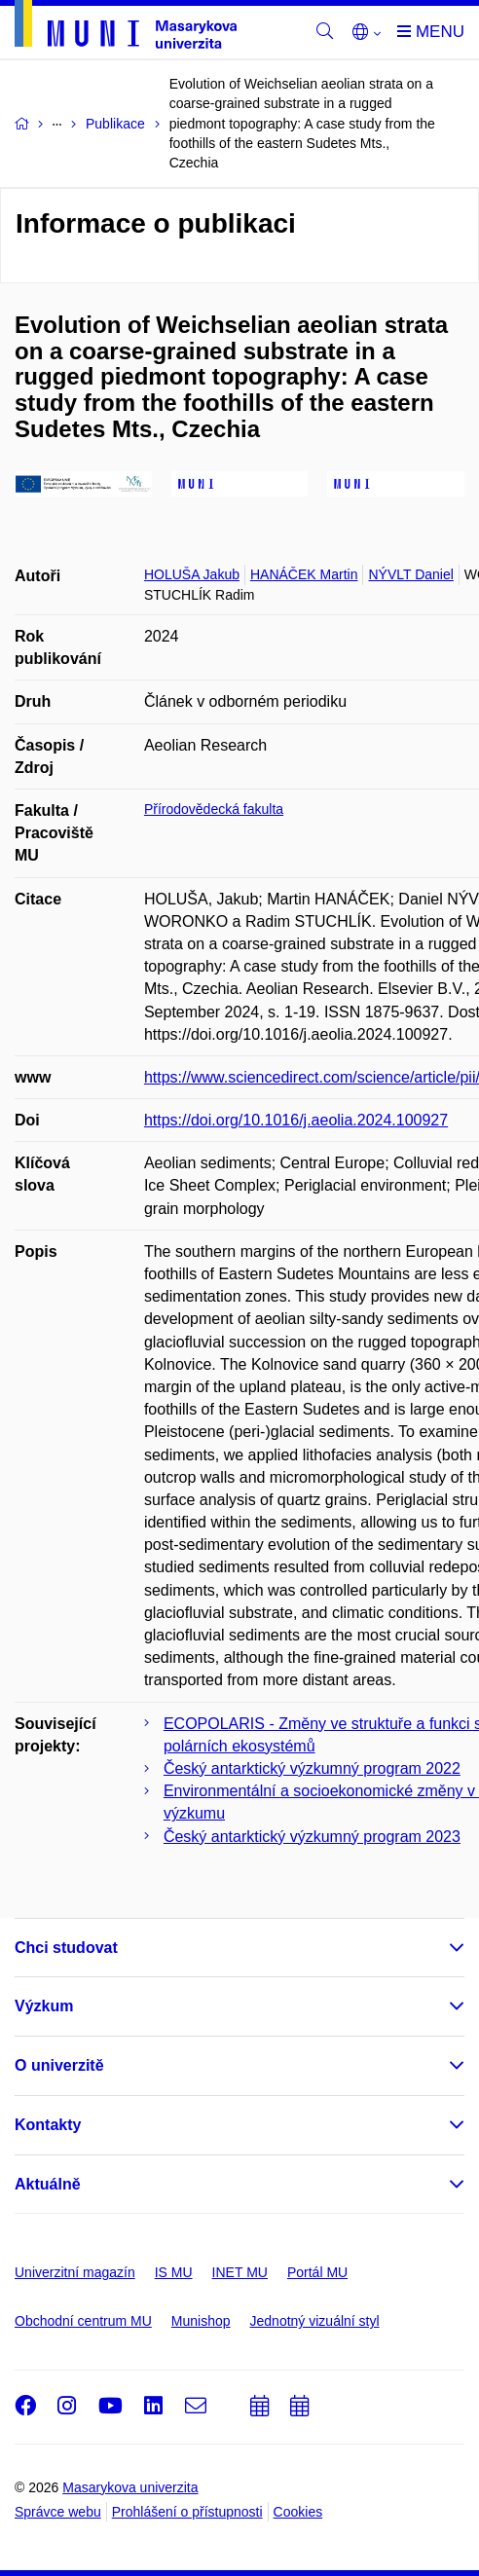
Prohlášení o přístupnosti (187, 2512)
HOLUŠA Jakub (192, 574)
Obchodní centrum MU (83, 2321)
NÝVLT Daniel (410, 574)
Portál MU (317, 2272)
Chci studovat (66, 1947)
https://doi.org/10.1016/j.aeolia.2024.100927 (296, 1120)
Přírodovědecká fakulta (213, 809)
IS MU (174, 2272)
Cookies (298, 2512)
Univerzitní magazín (75, 2272)
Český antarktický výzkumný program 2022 (312, 1768)
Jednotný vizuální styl (315, 2321)
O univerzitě (59, 2065)
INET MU (240, 2272)
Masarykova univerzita (130, 2487)
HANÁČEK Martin (303, 574)
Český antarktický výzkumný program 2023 (312, 1836)
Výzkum (44, 2006)
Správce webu (58, 2512)
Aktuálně (48, 2184)
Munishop (201, 2321)
